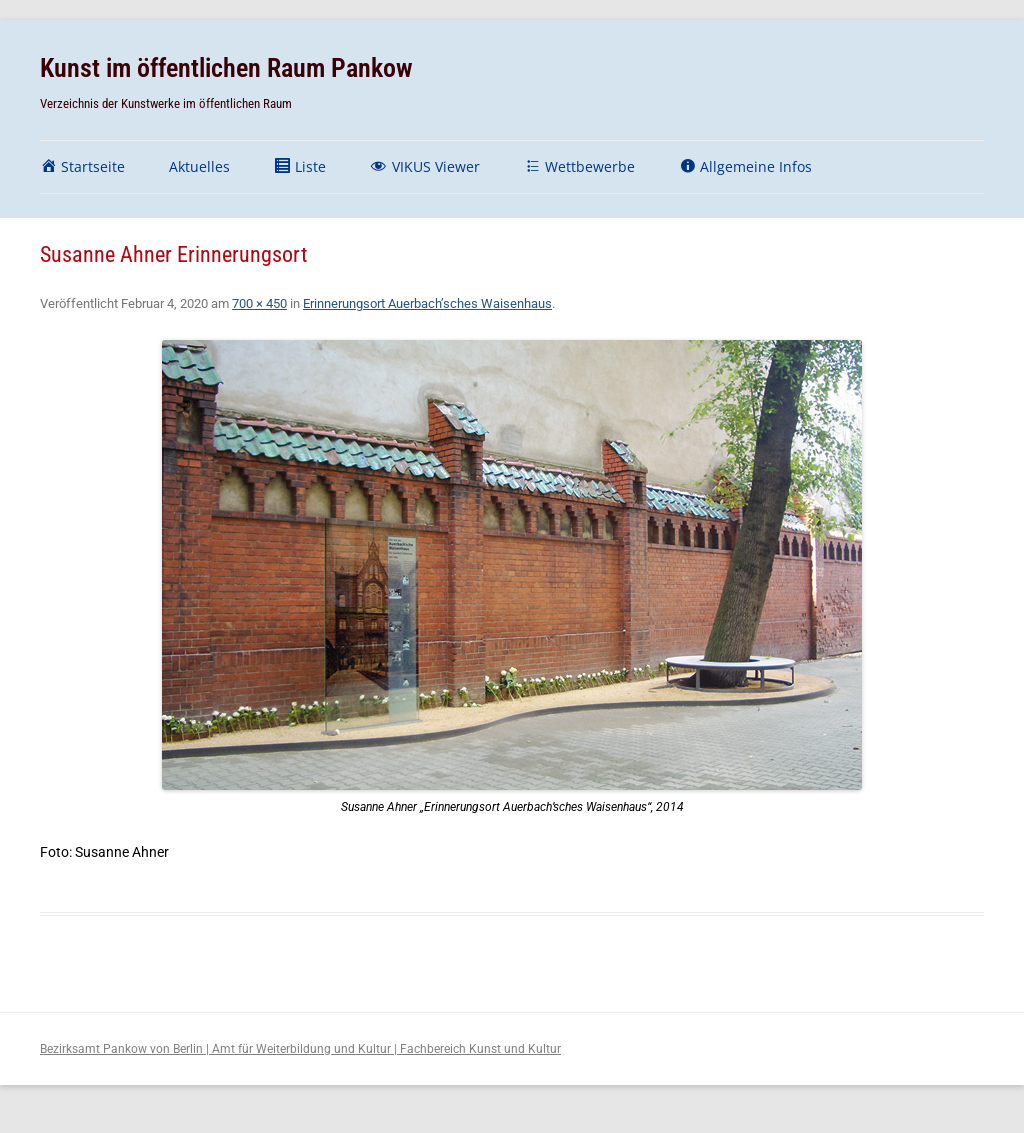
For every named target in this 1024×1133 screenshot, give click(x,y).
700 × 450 (259, 303)
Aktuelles (199, 166)
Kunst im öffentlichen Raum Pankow (226, 68)
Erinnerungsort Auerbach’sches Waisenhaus (427, 303)
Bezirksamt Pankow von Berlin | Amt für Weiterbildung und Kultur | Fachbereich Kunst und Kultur (300, 1049)
